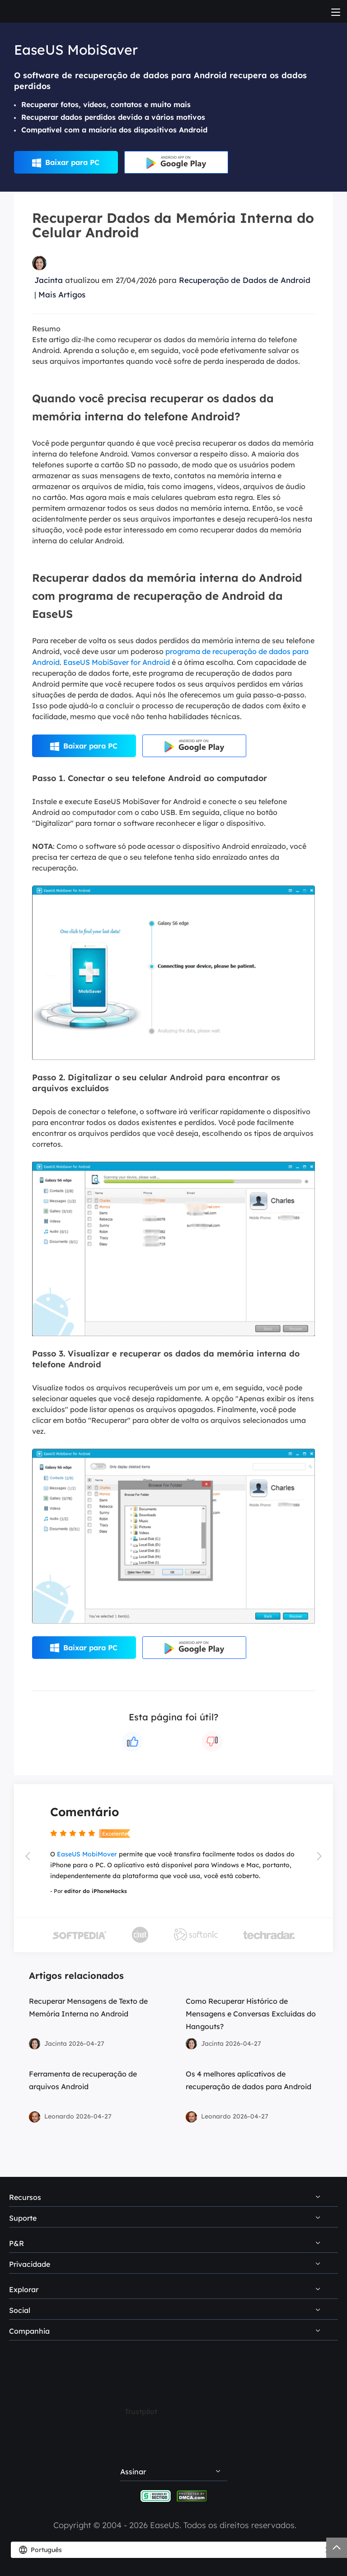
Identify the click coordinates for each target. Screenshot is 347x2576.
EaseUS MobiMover (87, 1854)
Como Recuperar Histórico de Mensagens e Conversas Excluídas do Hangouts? (251, 2014)
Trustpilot (141, 2411)
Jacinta (48, 280)
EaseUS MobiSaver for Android (116, 662)
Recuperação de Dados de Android (244, 280)
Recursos (25, 2197)
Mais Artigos (61, 294)
